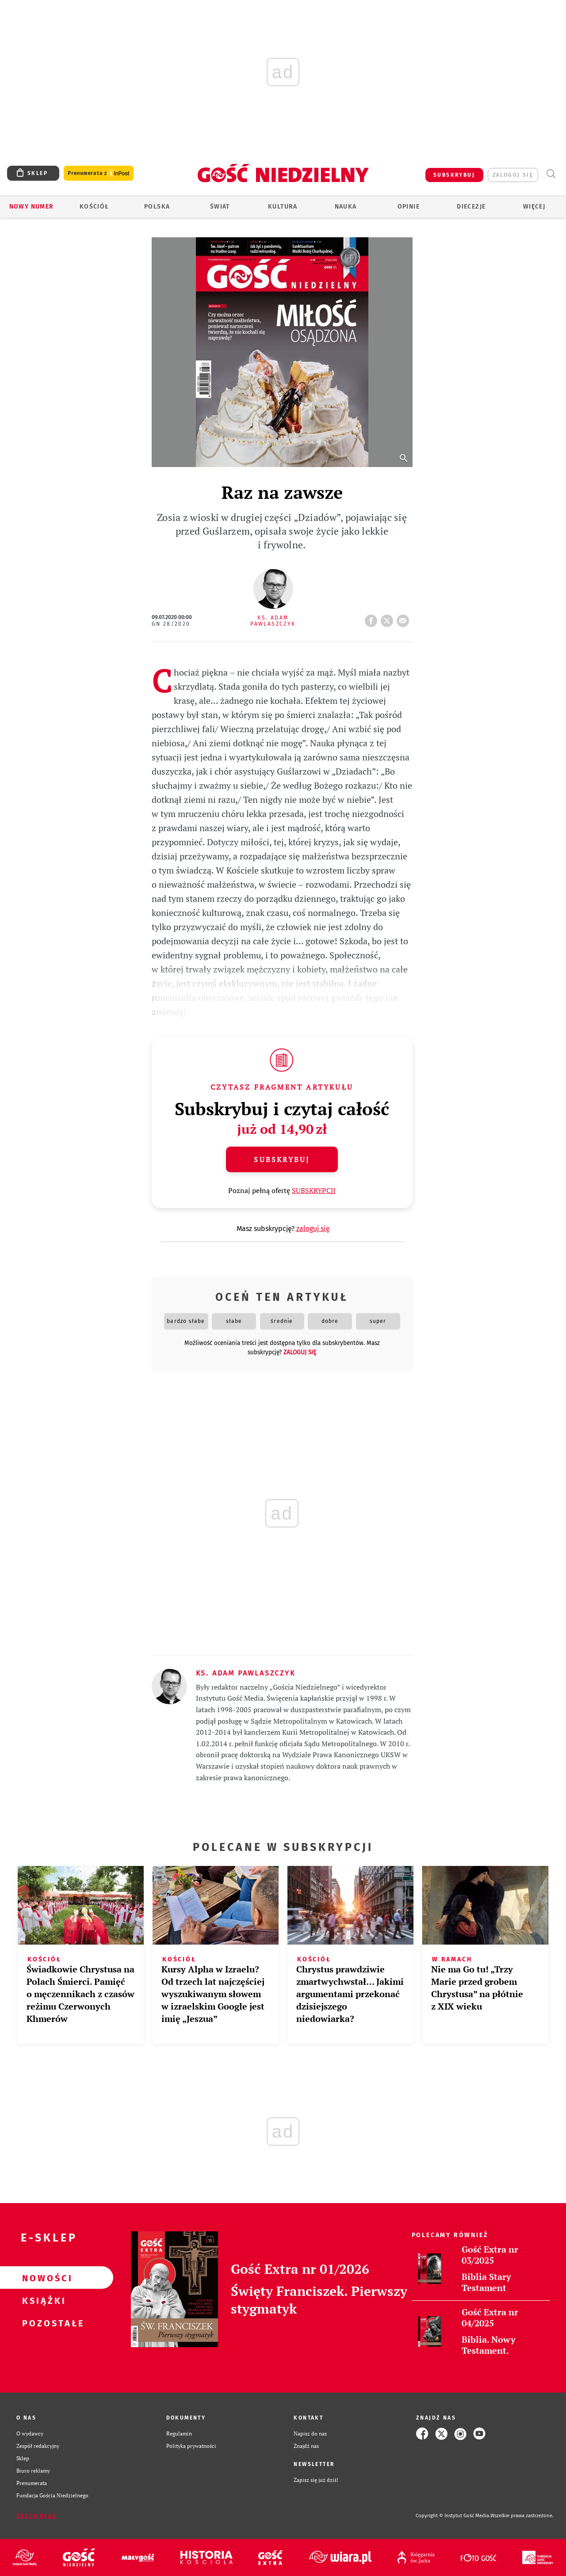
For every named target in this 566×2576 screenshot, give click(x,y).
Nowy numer (31, 206)
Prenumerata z (99, 173)
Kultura (283, 206)
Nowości (42, 2278)
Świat (220, 206)
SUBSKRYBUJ (454, 175)
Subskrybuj (282, 1159)
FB (373, 618)
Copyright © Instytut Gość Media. (453, 2516)
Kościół (94, 206)
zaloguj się (513, 175)
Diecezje (471, 206)
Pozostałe (42, 2323)
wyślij (405, 618)
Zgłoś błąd (36, 2516)
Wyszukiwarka (551, 174)
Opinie (409, 206)
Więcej (534, 206)
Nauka (346, 206)
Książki (42, 2300)
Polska (157, 206)
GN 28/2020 (171, 624)
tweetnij (389, 618)
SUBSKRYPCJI (314, 1190)
